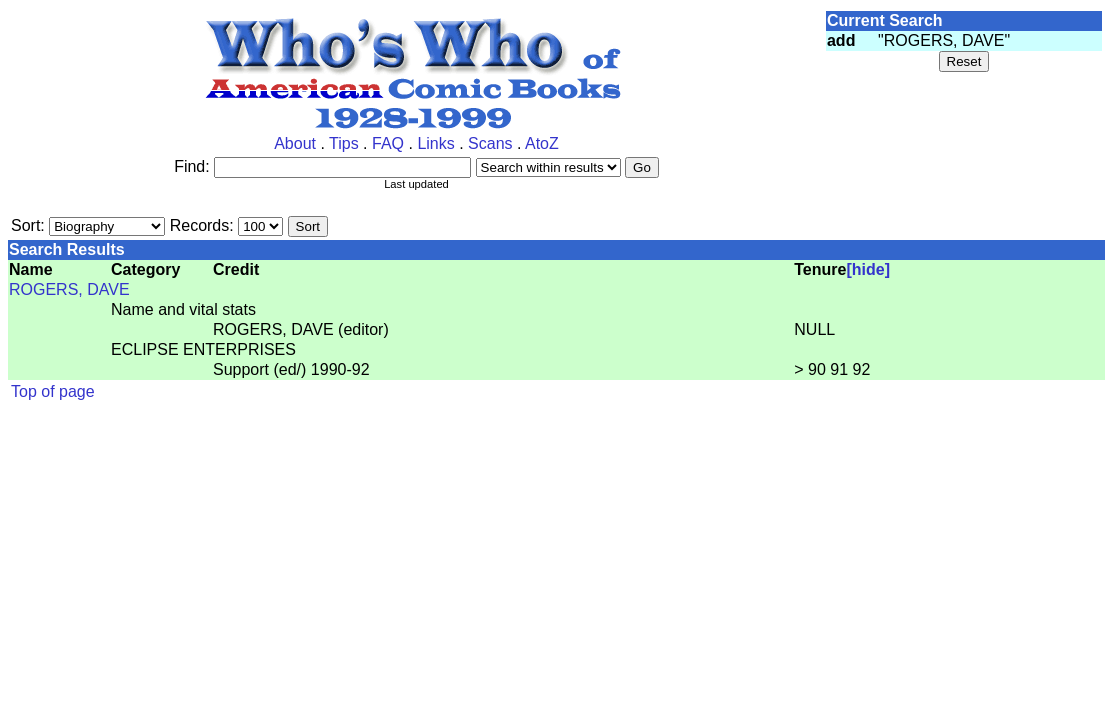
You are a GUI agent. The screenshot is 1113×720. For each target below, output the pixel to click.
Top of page (53, 391)
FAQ (388, 143)
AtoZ (542, 143)
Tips (344, 143)
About (295, 143)
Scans (490, 143)
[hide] (868, 269)
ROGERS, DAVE (69, 289)
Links (435, 143)
